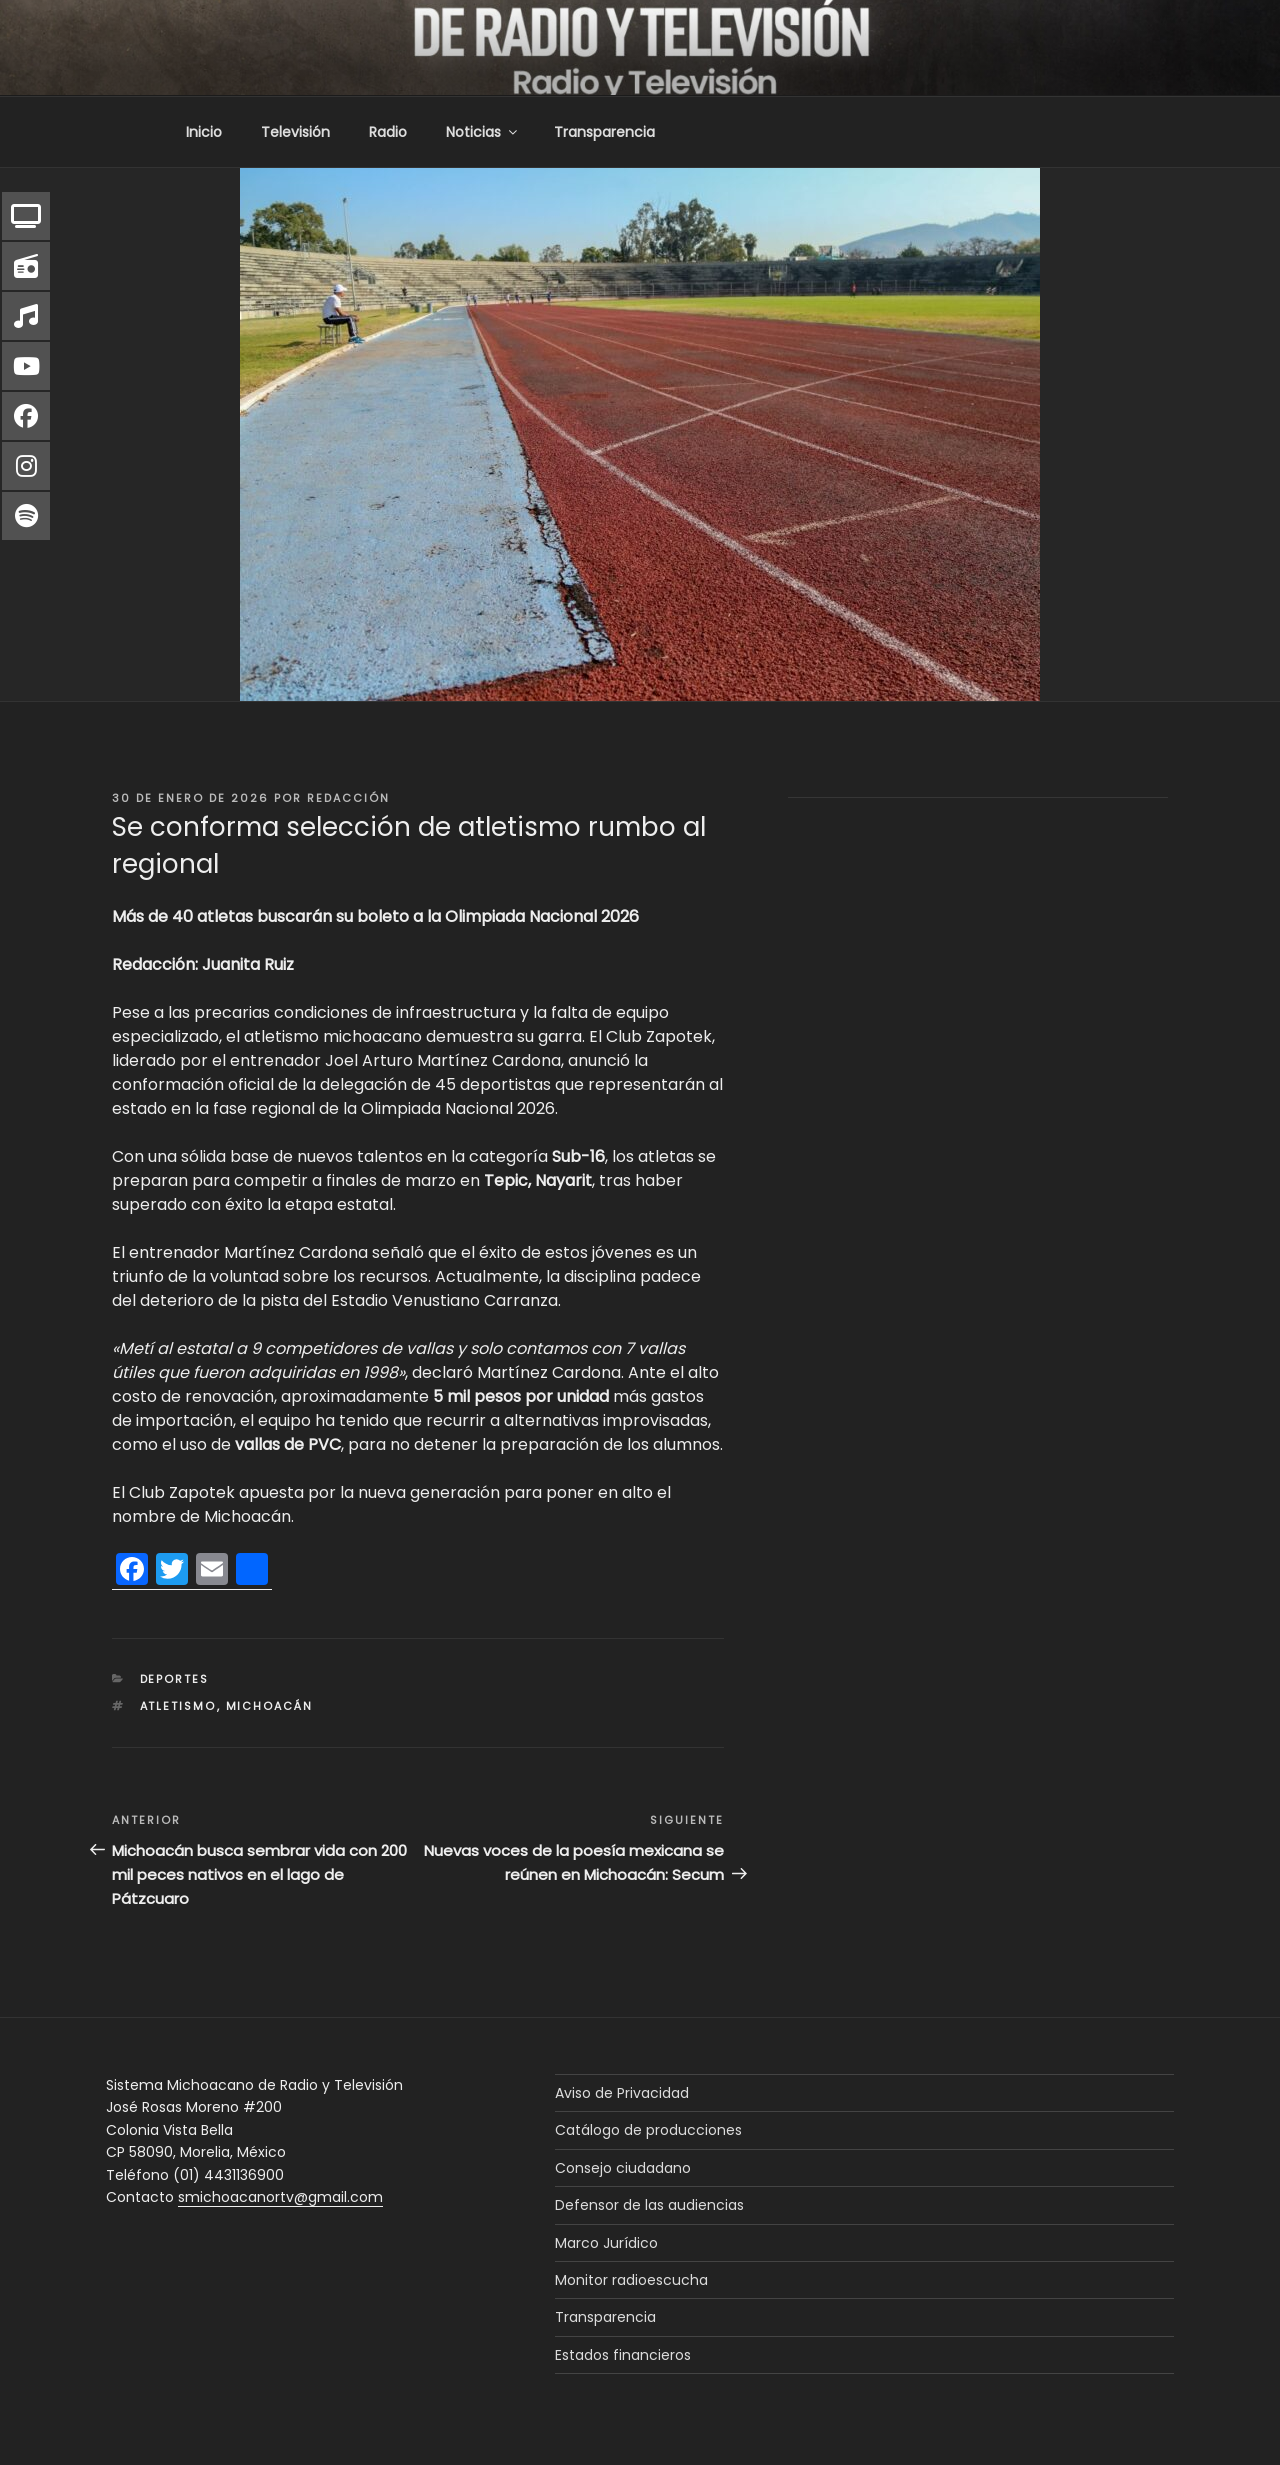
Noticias (483, 132)
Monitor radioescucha (631, 2280)
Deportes (175, 1679)
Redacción (348, 798)
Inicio (204, 132)
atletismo (178, 1706)
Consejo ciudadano (623, 2168)
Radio (388, 132)
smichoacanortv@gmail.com (280, 2197)
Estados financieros (623, 2355)
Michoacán (270, 1706)
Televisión (295, 132)
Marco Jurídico (606, 2243)
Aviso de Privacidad (622, 2093)
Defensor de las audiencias (649, 2205)
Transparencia (604, 132)
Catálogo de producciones (648, 2130)
